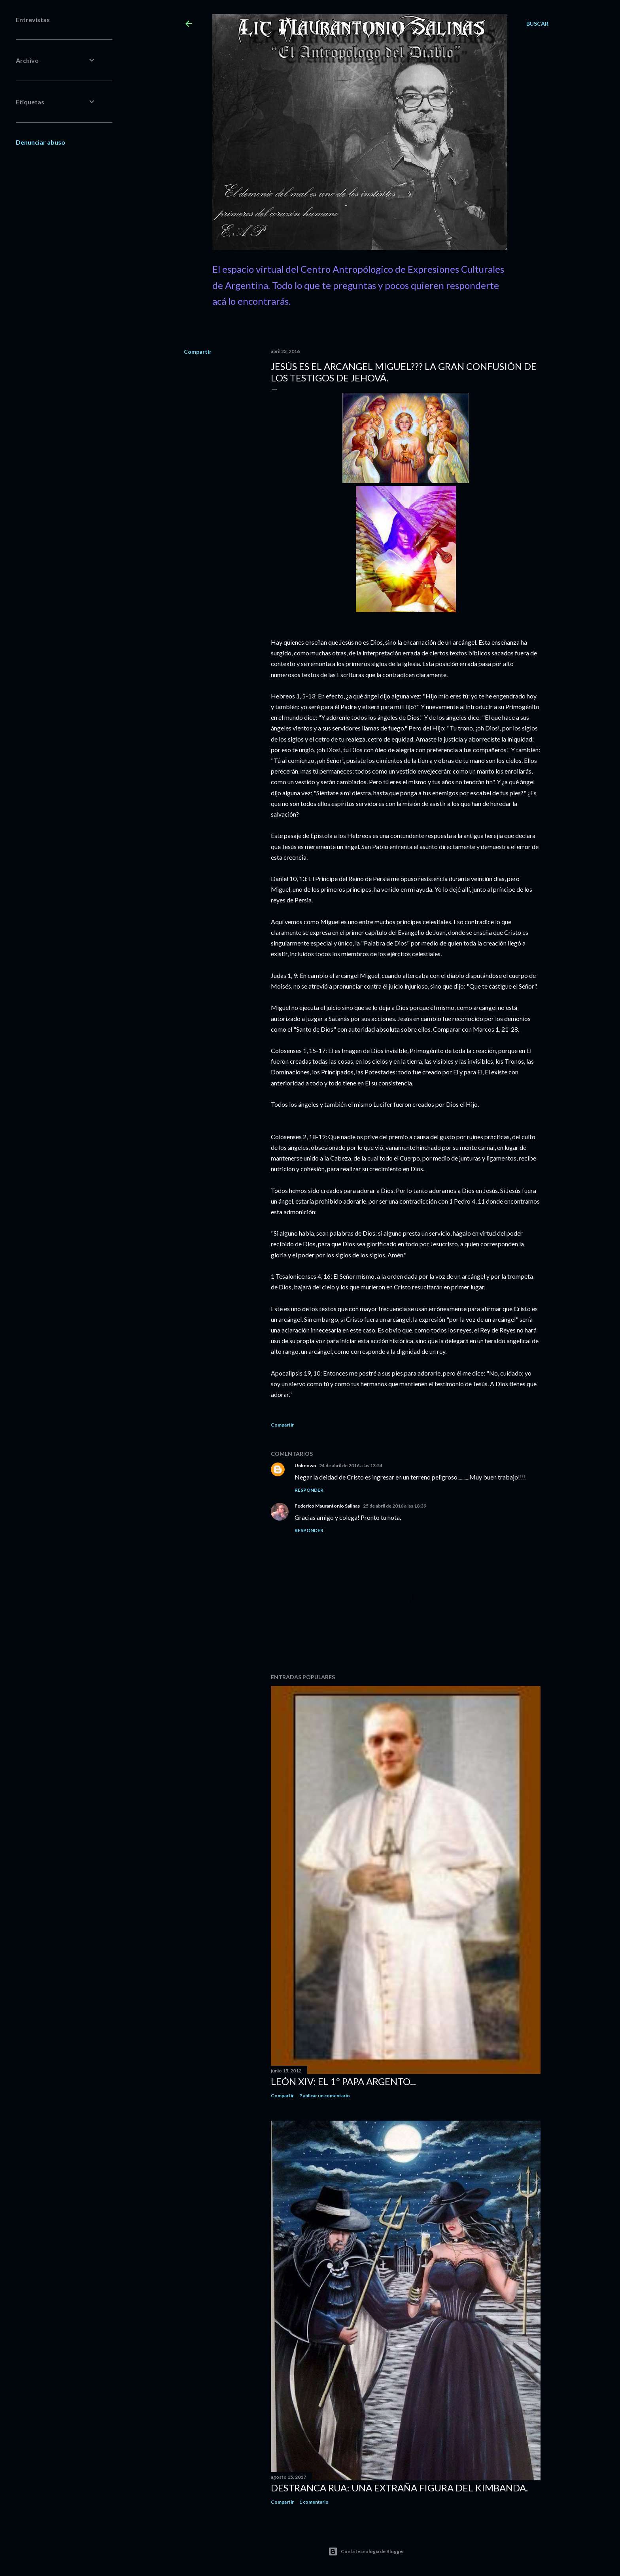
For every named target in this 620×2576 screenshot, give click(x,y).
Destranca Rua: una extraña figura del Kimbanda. (399, 2487)
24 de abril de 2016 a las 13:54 (350, 1465)
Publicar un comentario (324, 2096)
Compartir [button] (198, 351)
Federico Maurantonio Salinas (327, 1506)
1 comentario (314, 2502)
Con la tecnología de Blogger (366, 2551)
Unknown (305, 1465)
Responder (309, 1490)
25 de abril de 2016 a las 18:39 (394, 1506)
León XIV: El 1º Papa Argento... (343, 2081)
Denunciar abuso (40, 142)
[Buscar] (537, 23)
